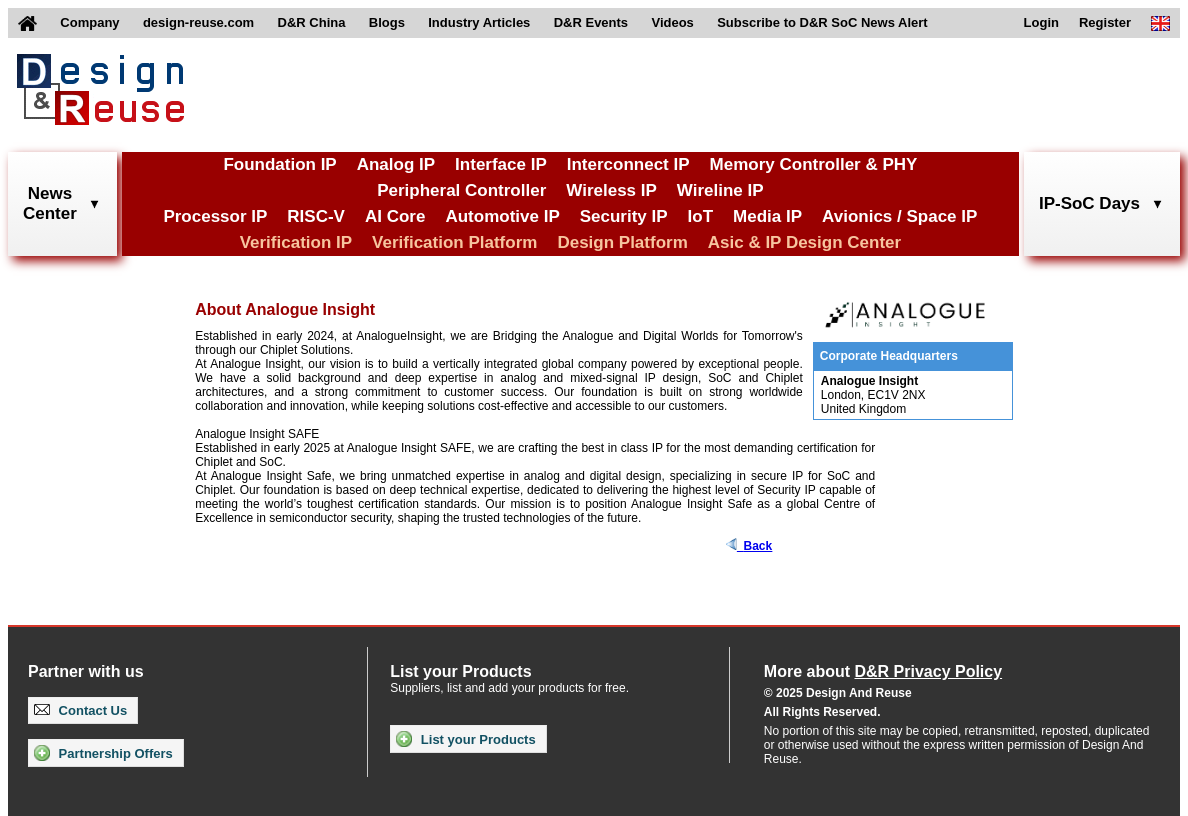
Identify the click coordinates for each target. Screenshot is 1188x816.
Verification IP (296, 242)
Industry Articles (479, 22)
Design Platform (622, 242)
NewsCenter (50, 203)
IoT (701, 216)
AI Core (395, 216)
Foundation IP (279, 164)
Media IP (767, 216)
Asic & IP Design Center (804, 242)
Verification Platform (454, 242)
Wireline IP (720, 190)
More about (883, 671)
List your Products (465, 739)
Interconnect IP (628, 164)
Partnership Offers (103, 753)
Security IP (624, 216)
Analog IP (396, 164)
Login (1041, 22)
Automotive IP (502, 216)
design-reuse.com (198, 22)
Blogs (387, 22)
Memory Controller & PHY (814, 164)
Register (1105, 22)
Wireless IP (611, 190)
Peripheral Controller (461, 190)
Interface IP (501, 164)
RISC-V (316, 216)
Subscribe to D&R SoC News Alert (822, 22)
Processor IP (215, 216)
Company (89, 22)
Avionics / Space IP (899, 216)
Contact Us (80, 710)
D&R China (312, 22)
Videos (672, 22)
